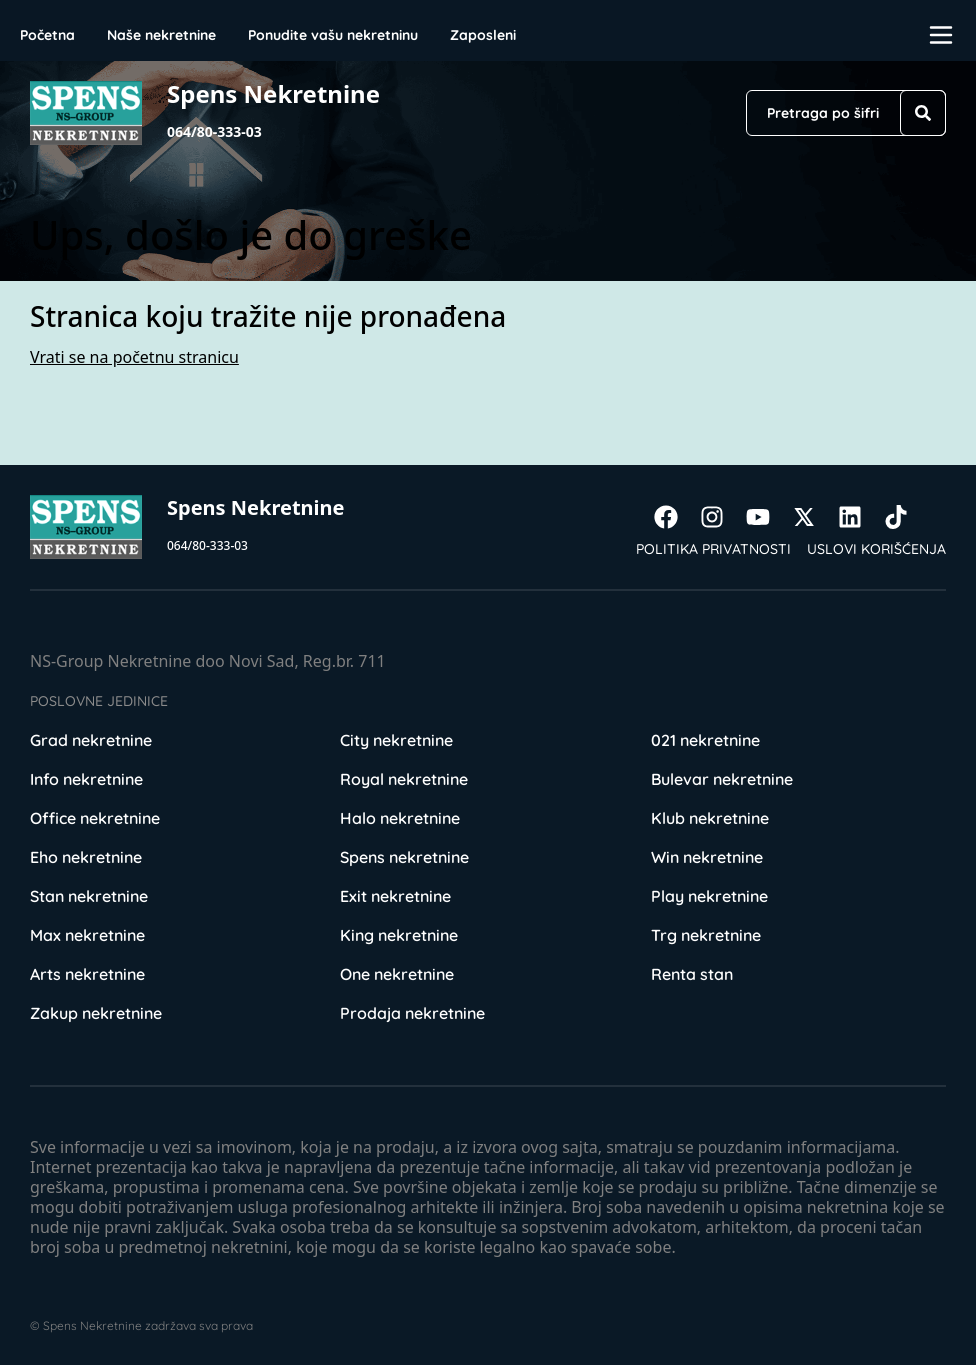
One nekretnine (397, 974)
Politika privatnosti (713, 549)
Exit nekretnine (395, 896)
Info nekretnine (86, 779)
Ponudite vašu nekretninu (333, 35)
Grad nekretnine (91, 740)
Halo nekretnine (400, 818)
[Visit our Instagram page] (722, 517)
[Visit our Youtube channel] (768, 517)
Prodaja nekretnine (412, 1013)
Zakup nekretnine (96, 1013)
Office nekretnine (95, 818)
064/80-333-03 (214, 131)
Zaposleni (483, 35)
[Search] (923, 113)
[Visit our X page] (814, 517)
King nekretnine (399, 935)
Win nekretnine (707, 857)
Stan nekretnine (89, 896)
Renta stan (692, 974)
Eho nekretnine (86, 857)
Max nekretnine (87, 935)
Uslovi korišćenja (876, 549)
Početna (47, 35)
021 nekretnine (705, 740)
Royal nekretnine (404, 779)
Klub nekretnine (710, 818)
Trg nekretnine (706, 935)
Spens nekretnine (404, 857)
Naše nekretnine (161, 35)
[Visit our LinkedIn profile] (860, 517)
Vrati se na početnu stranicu (134, 357)
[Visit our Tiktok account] (906, 517)
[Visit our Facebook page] (676, 517)
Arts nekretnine (87, 974)
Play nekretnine (709, 896)
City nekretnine (396, 740)
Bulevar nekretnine (722, 779)
